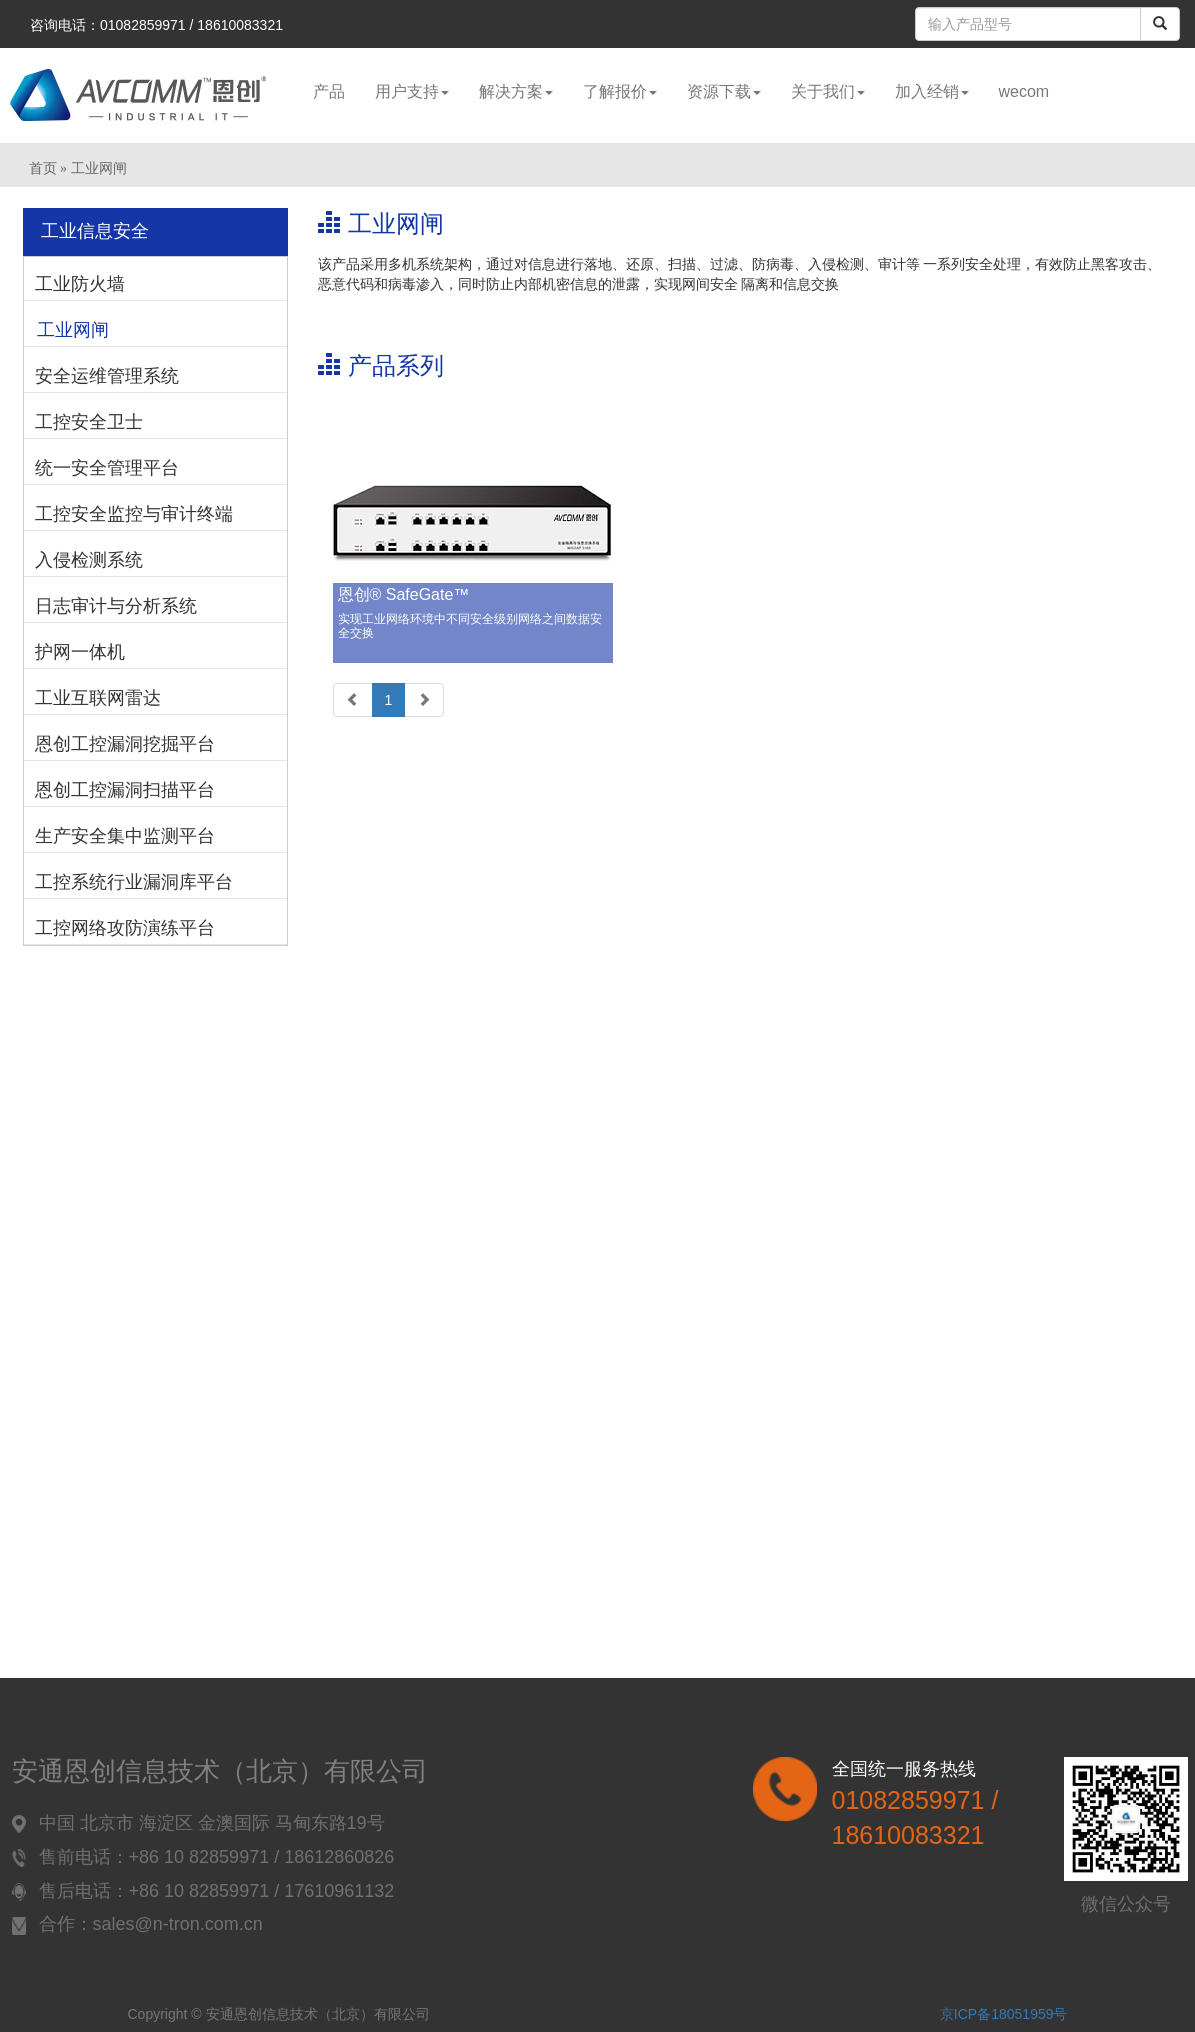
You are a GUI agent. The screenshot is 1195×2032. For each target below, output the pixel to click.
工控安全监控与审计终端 (134, 514)
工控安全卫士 (89, 422)
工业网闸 (73, 330)
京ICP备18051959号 (1004, 2014)
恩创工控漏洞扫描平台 (125, 790)
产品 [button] (329, 91)
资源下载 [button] (724, 91)
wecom (1024, 91)
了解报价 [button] (620, 91)
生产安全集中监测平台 (125, 836)
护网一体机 (80, 652)
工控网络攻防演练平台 (125, 928)
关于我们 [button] (828, 91)
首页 (43, 168)
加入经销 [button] (932, 91)
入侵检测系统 (89, 560)
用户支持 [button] (412, 91)
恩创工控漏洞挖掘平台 (125, 744)
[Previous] (353, 700)
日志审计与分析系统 (116, 606)
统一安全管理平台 (107, 468)
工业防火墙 (80, 284)
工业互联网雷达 (98, 698)
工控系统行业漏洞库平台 (134, 882)
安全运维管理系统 (107, 376)
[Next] (424, 700)
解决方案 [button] (516, 91)
